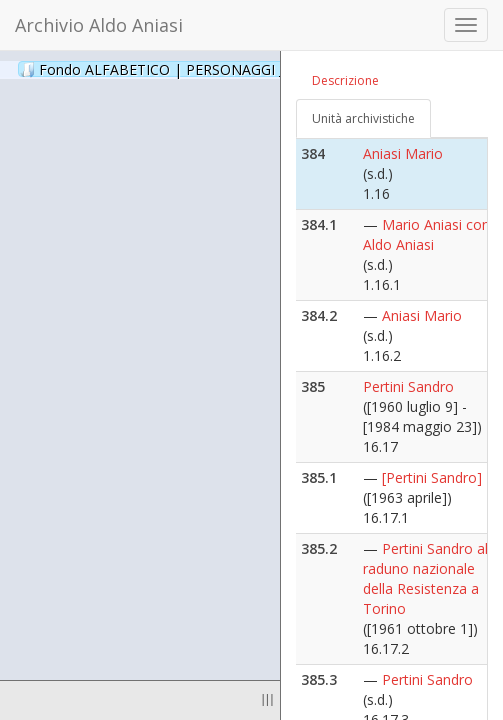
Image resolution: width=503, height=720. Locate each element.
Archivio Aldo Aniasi (99, 25)
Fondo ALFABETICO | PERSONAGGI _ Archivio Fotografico (242, 69)
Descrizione (345, 80)
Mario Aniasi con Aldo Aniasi (426, 234)
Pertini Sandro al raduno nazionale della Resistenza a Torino (425, 578)
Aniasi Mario (403, 153)
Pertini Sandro (408, 386)
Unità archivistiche (363, 118)
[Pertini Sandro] (432, 477)
